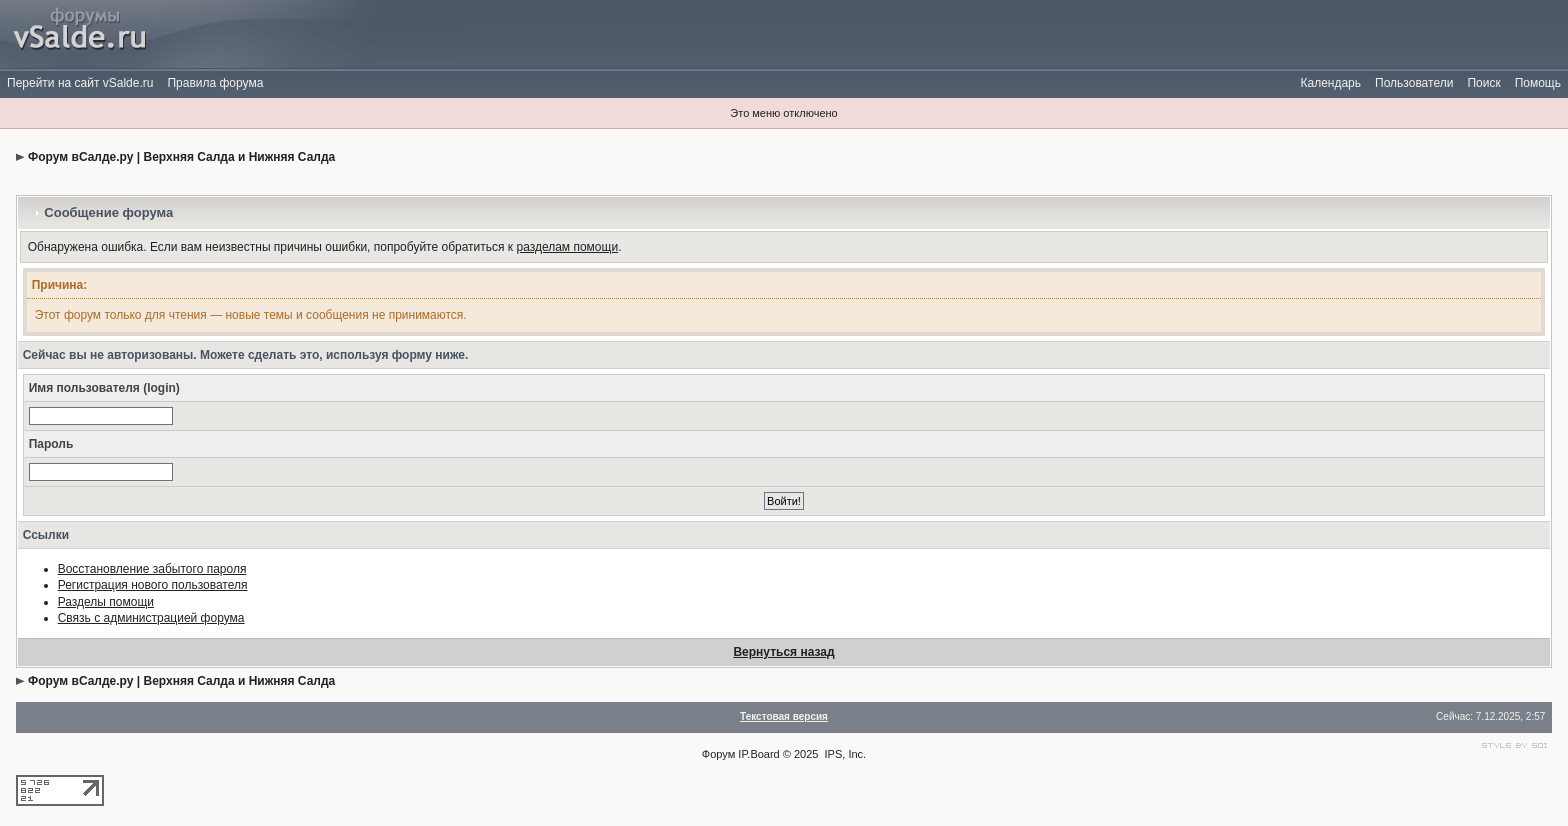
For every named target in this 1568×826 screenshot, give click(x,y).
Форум (718, 754)
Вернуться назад (783, 652)
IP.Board (758, 754)
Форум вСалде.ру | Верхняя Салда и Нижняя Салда (181, 157)
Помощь (1538, 83)
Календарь (1330, 83)
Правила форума (215, 83)
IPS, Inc (844, 754)
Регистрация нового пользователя (153, 585)
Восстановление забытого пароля (152, 569)
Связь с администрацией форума (151, 618)
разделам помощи (567, 247)
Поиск (1483, 83)
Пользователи (1414, 83)
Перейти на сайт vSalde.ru (80, 83)
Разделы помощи (106, 602)
